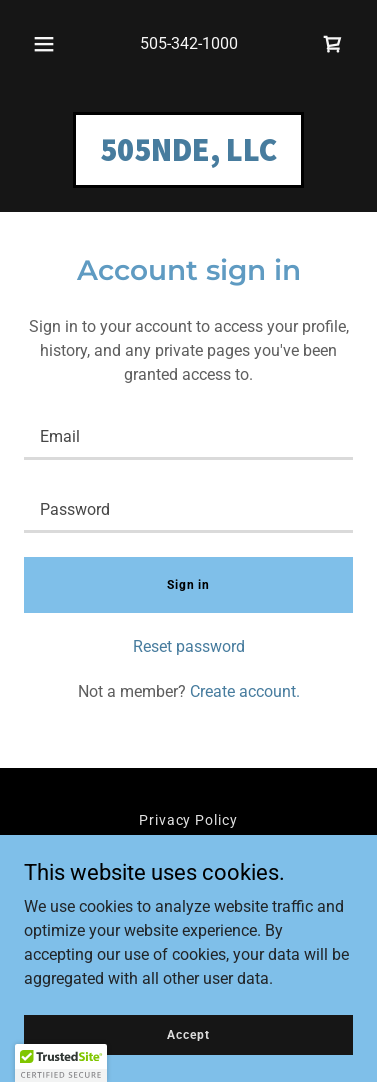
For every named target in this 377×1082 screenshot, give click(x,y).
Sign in (188, 585)
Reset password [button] (189, 646)
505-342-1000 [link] (189, 43)
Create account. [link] (245, 691)
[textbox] (188, 435)
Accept (188, 1034)
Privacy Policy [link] (189, 820)
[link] (333, 44)
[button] (44, 44)
